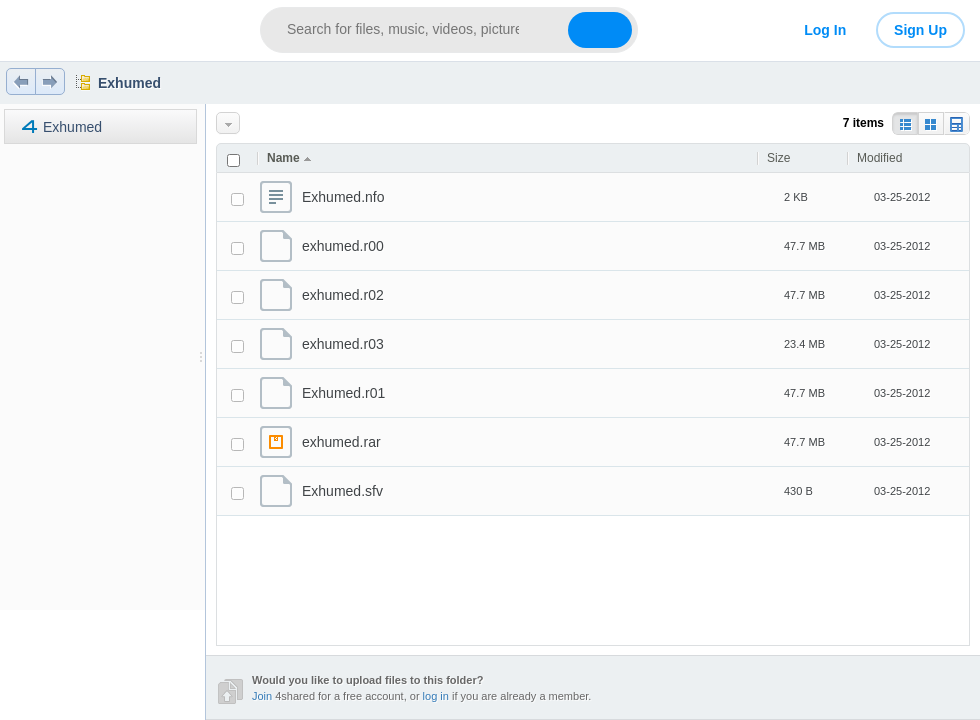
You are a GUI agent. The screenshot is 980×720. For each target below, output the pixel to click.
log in (436, 696)
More (229, 123)
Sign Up (920, 30)
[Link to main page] (122, 30)
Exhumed (129, 83)
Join (262, 696)
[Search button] (600, 30)
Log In (825, 30)
